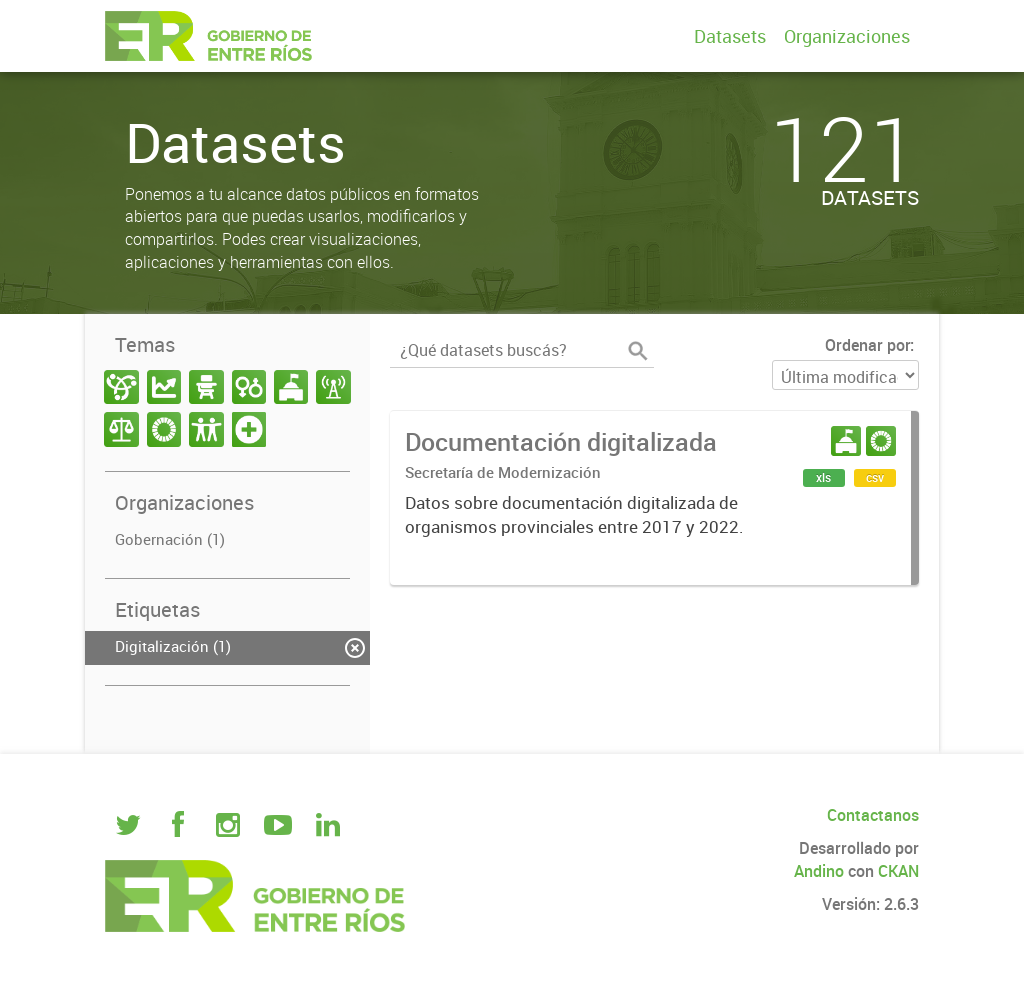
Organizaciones (847, 36)
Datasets (730, 36)
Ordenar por (867, 345)
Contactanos (873, 815)
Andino (819, 871)
